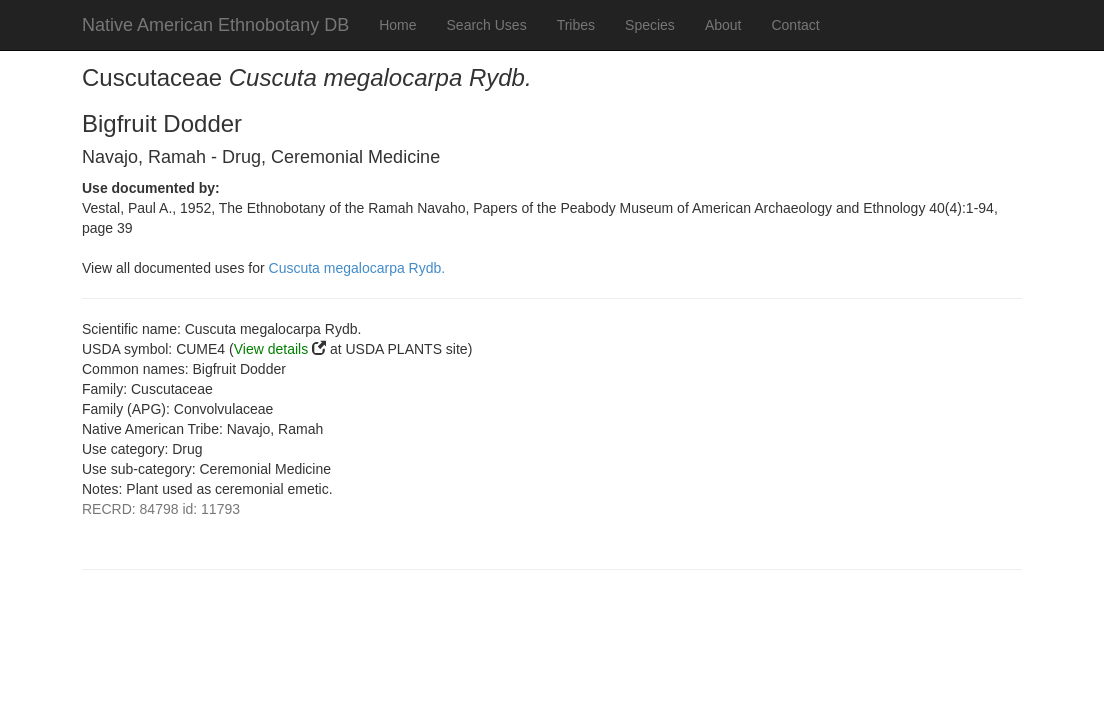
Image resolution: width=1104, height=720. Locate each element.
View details (271, 349)
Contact (795, 25)
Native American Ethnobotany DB (215, 25)
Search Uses (487, 25)
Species (650, 25)
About (723, 25)
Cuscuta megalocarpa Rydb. (357, 268)
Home (397, 25)
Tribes (576, 25)
